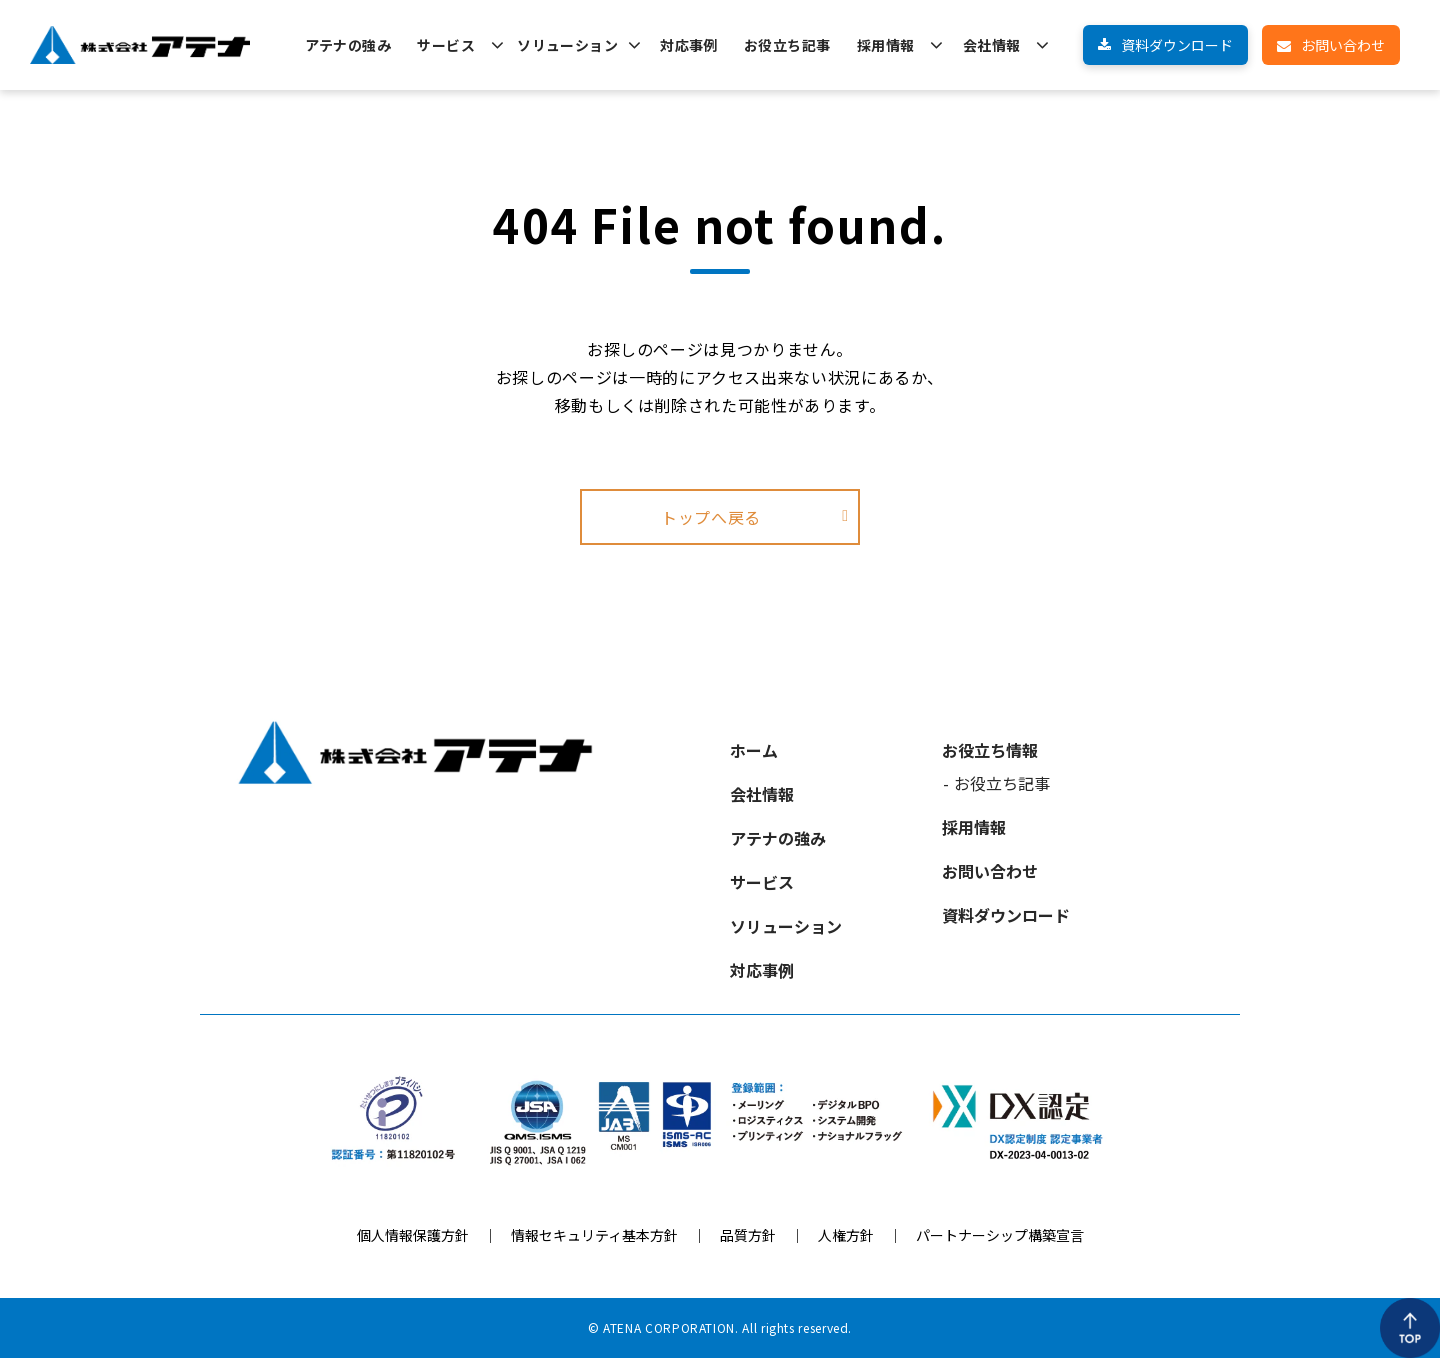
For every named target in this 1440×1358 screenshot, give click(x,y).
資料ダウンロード (1177, 45)
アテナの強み (348, 45)
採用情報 (886, 45)
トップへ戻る (711, 517)
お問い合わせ (1343, 45)
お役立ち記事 (787, 45)
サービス (446, 45)
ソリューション (567, 45)
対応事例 (689, 45)
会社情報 (992, 45)
